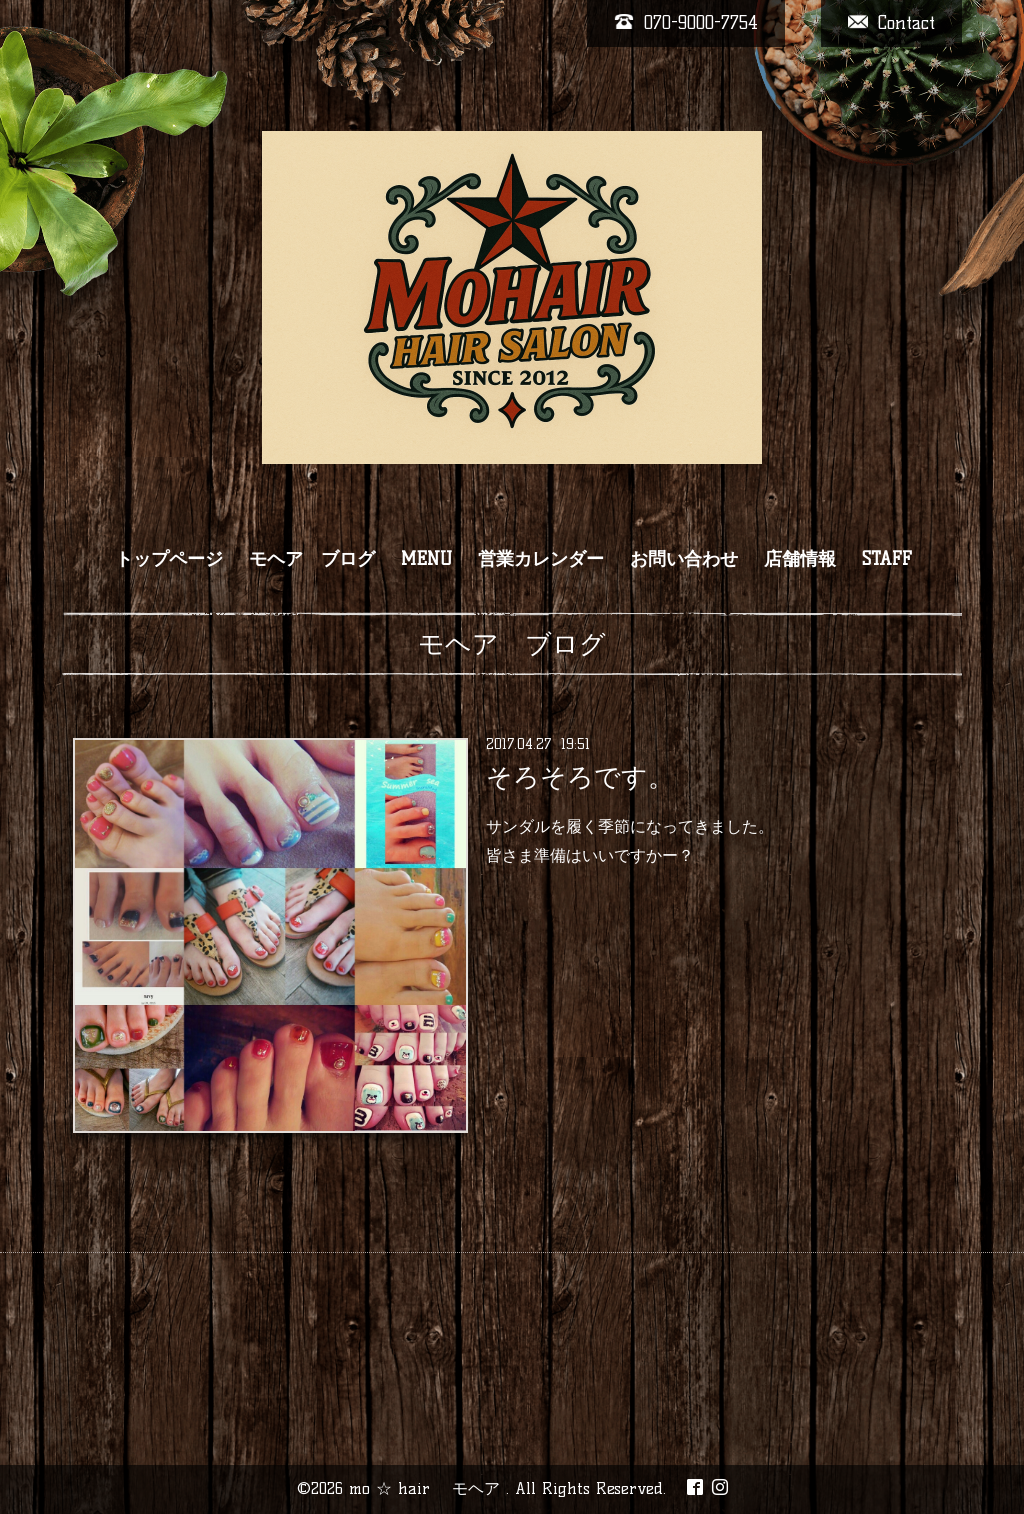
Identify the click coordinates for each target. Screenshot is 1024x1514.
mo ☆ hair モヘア (427, 1488)
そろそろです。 (580, 777)
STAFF (887, 559)
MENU (426, 559)
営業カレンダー (541, 559)
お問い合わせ (684, 559)
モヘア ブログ (312, 559)
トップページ (169, 559)
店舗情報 (800, 559)
